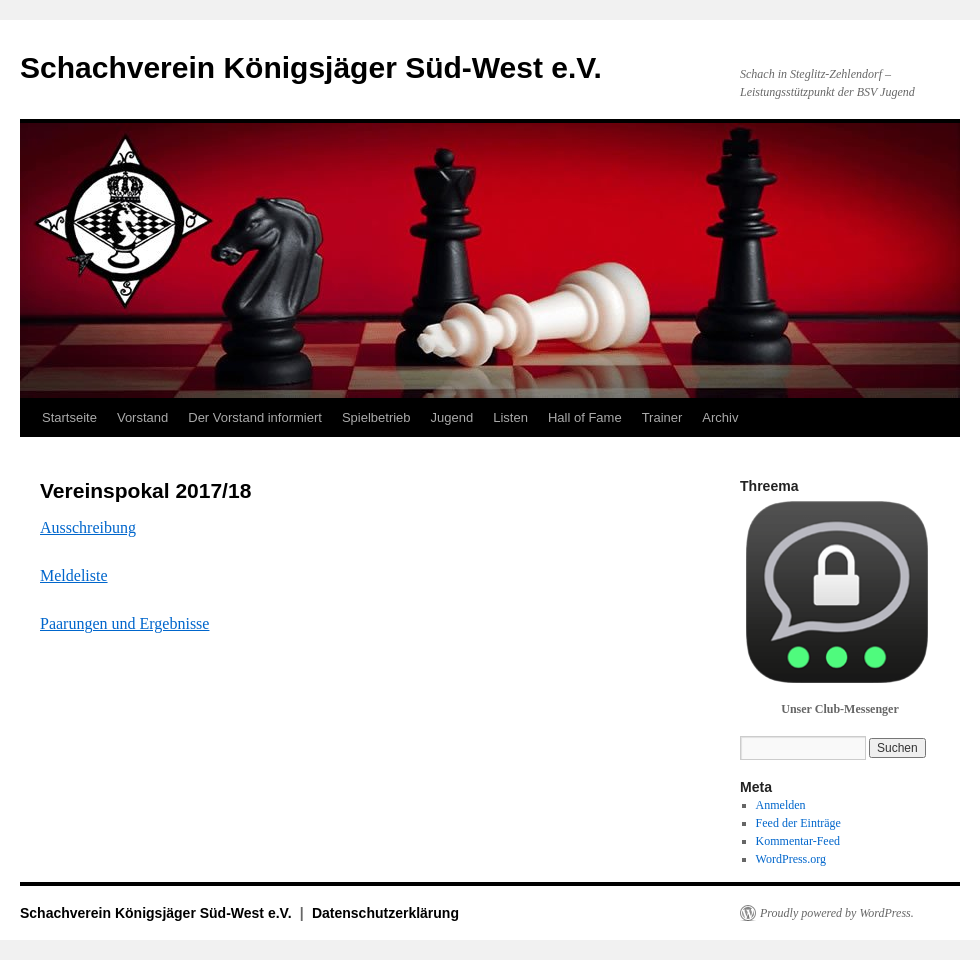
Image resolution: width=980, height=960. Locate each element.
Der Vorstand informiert (255, 417)
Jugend (452, 417)
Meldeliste (74, 575)
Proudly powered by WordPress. (837, 913)
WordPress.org (791, 859)
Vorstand (142, 417)
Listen (510, 417)
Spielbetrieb (376, 417)
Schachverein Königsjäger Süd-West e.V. (311, 67)
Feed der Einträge (798, 823)
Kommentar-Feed (798, 841)
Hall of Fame (585, 417)
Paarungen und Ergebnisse (124, 623)
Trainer (662, 417)
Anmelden (781, 805)
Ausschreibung (88, 527)
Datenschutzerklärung (385, 913)
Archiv (720, 417)
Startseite (69, 417)
